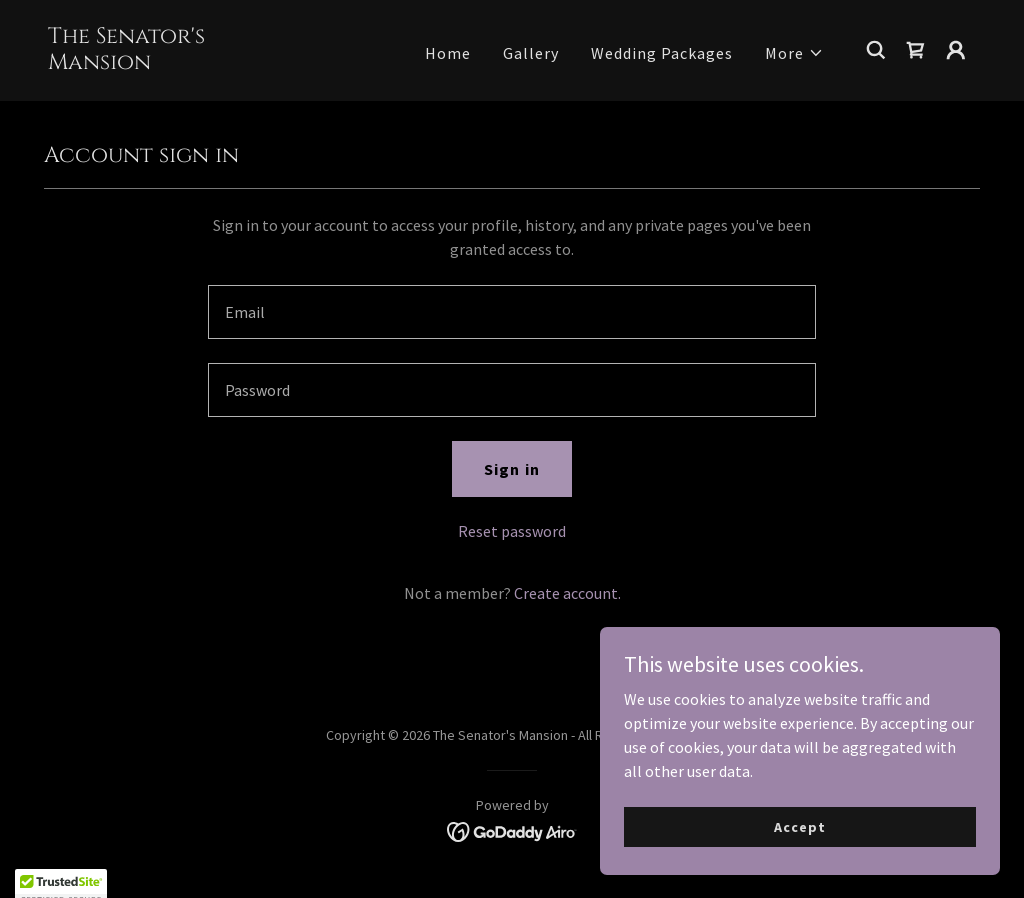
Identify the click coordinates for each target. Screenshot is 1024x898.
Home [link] (448, 53)
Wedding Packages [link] (662, 53)
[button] (794, 53)
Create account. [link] (567, 593)
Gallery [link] (531, 53)
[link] (178, 63)
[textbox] (512, 312)
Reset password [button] (512, 531)
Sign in (511, 469)
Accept (799, 826)
